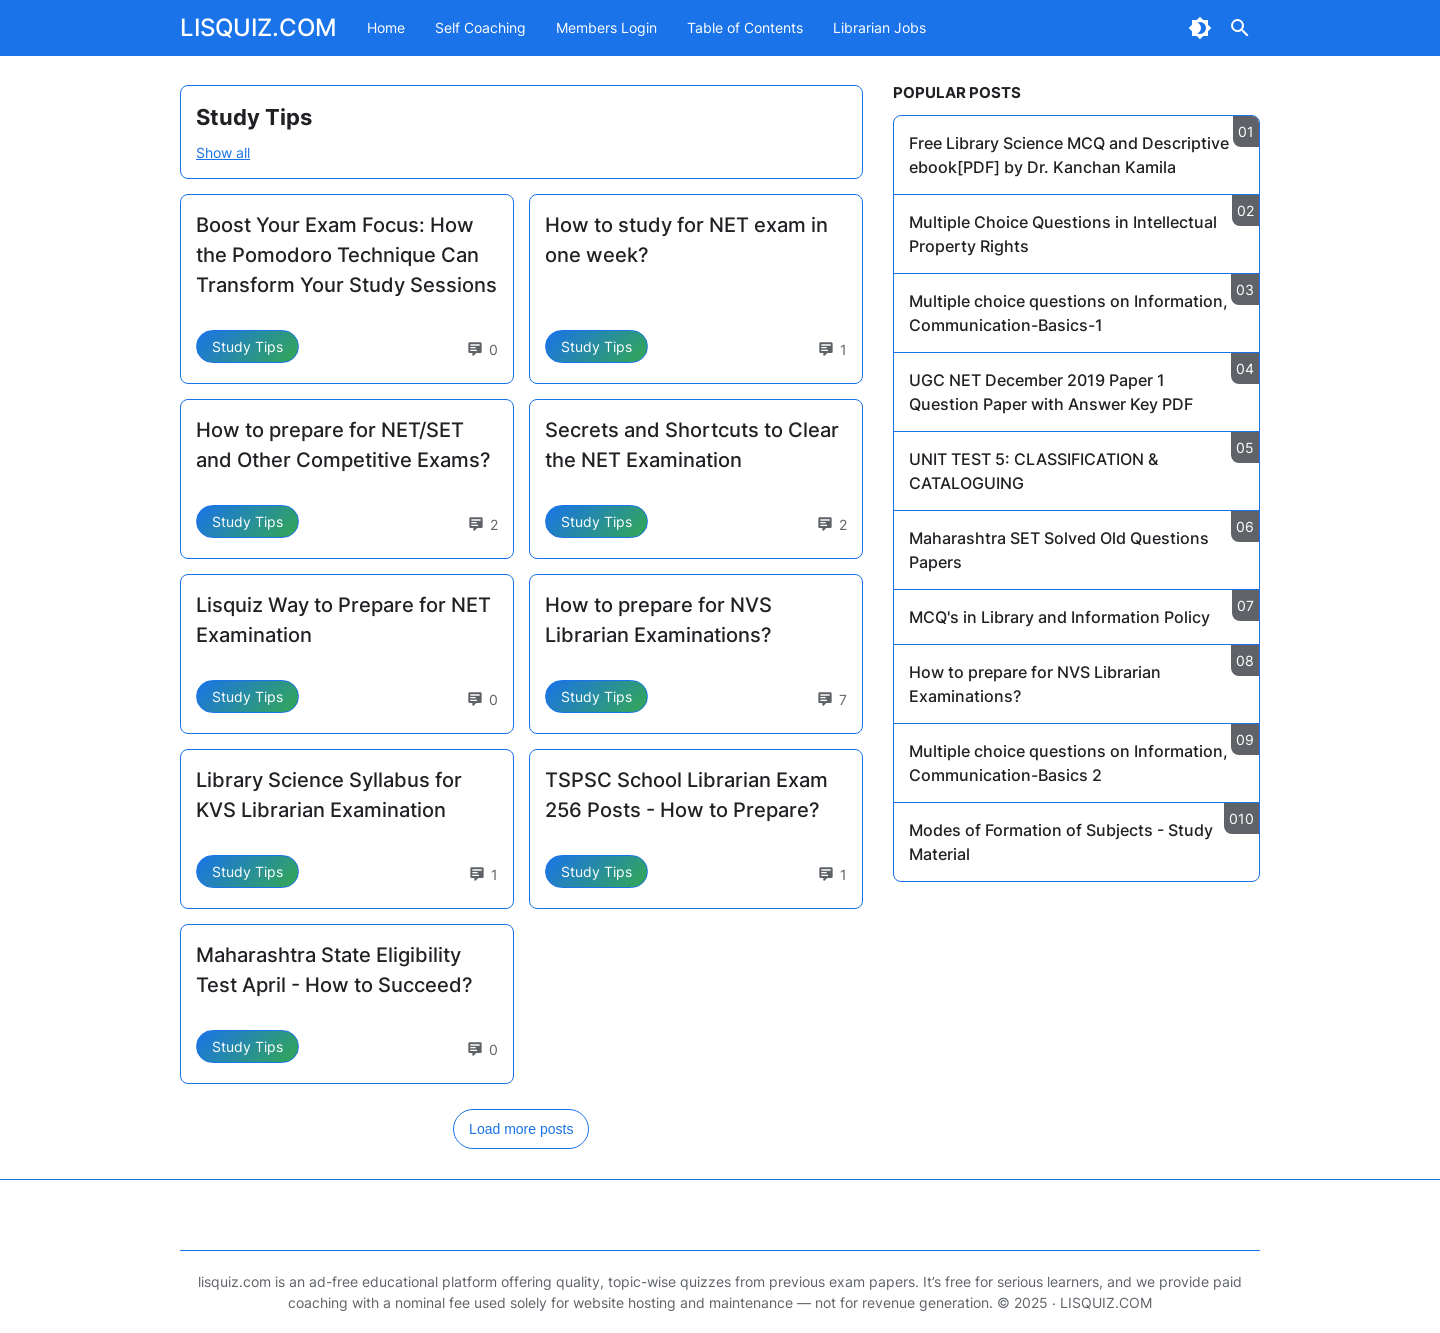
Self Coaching (480, 27)
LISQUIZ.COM (258, 27)
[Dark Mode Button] (1200, 28)
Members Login (606, 27)
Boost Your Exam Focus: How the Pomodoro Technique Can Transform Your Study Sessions (346, 255)
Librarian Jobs (879, 27)
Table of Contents (745, 27)
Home (386, 27)
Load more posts (521, 1129)
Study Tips (247, 346)
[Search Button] (1240, 28)
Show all (223, 152)
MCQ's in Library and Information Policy (1059, 617)
